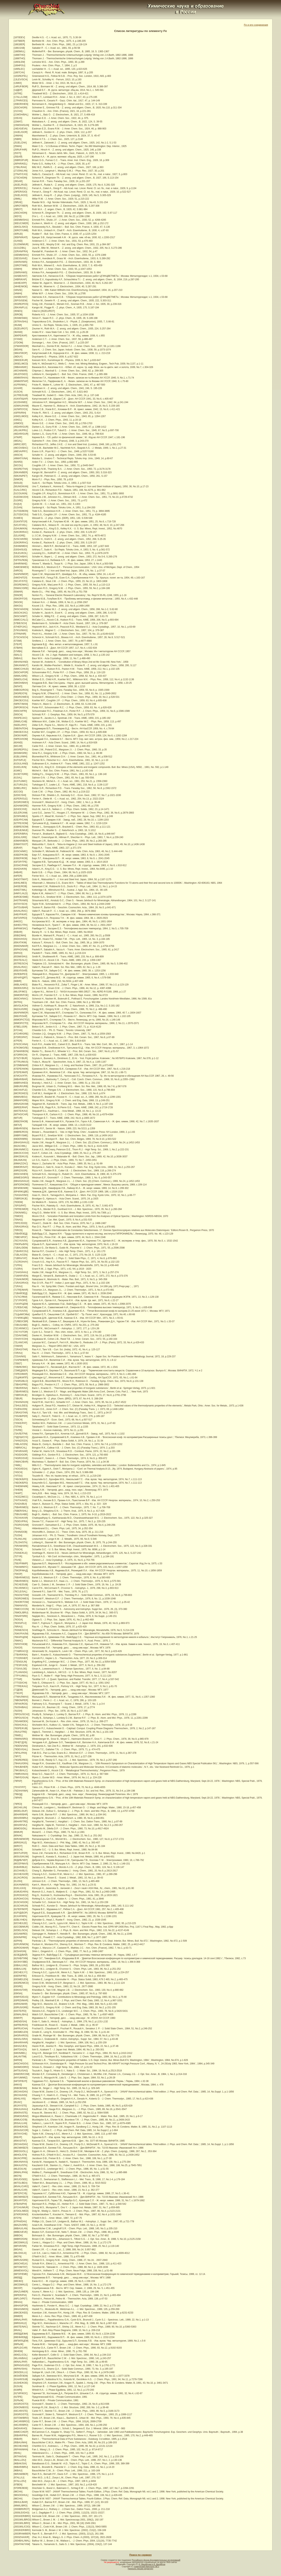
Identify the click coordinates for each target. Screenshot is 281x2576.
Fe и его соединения (256, 24)
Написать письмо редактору (140, 2569)
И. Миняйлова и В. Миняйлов (152, 2564)
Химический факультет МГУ (146, 2566)
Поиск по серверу (140, 2554)
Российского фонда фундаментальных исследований (156, 2560)
